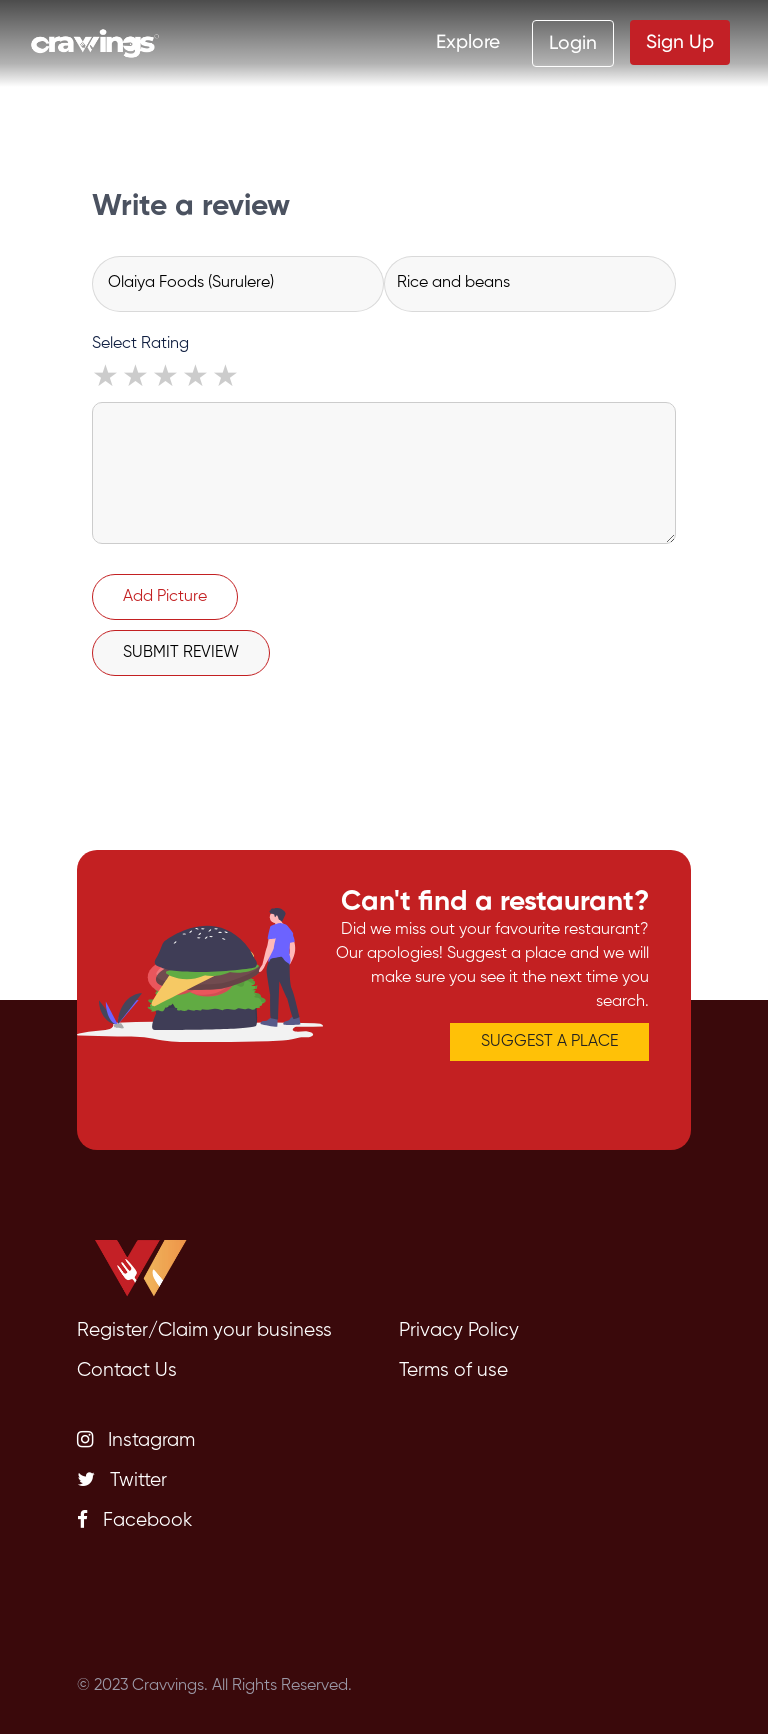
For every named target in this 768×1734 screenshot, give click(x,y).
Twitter (122, 1480)
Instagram (136, 1440)
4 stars (197, 379)
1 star (107, 379)
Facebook (134, 1520)
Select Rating (140, 344)
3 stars (167, 379)
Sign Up (680, 41)
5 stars (227, 379)
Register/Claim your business (204, 1330)
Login (573, 42)
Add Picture (165, 597)
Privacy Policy (459, 1330)
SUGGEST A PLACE (549, 1042)
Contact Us (127, 1370)
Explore (468, 41)
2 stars (137, 379)
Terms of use (453, 1370)
